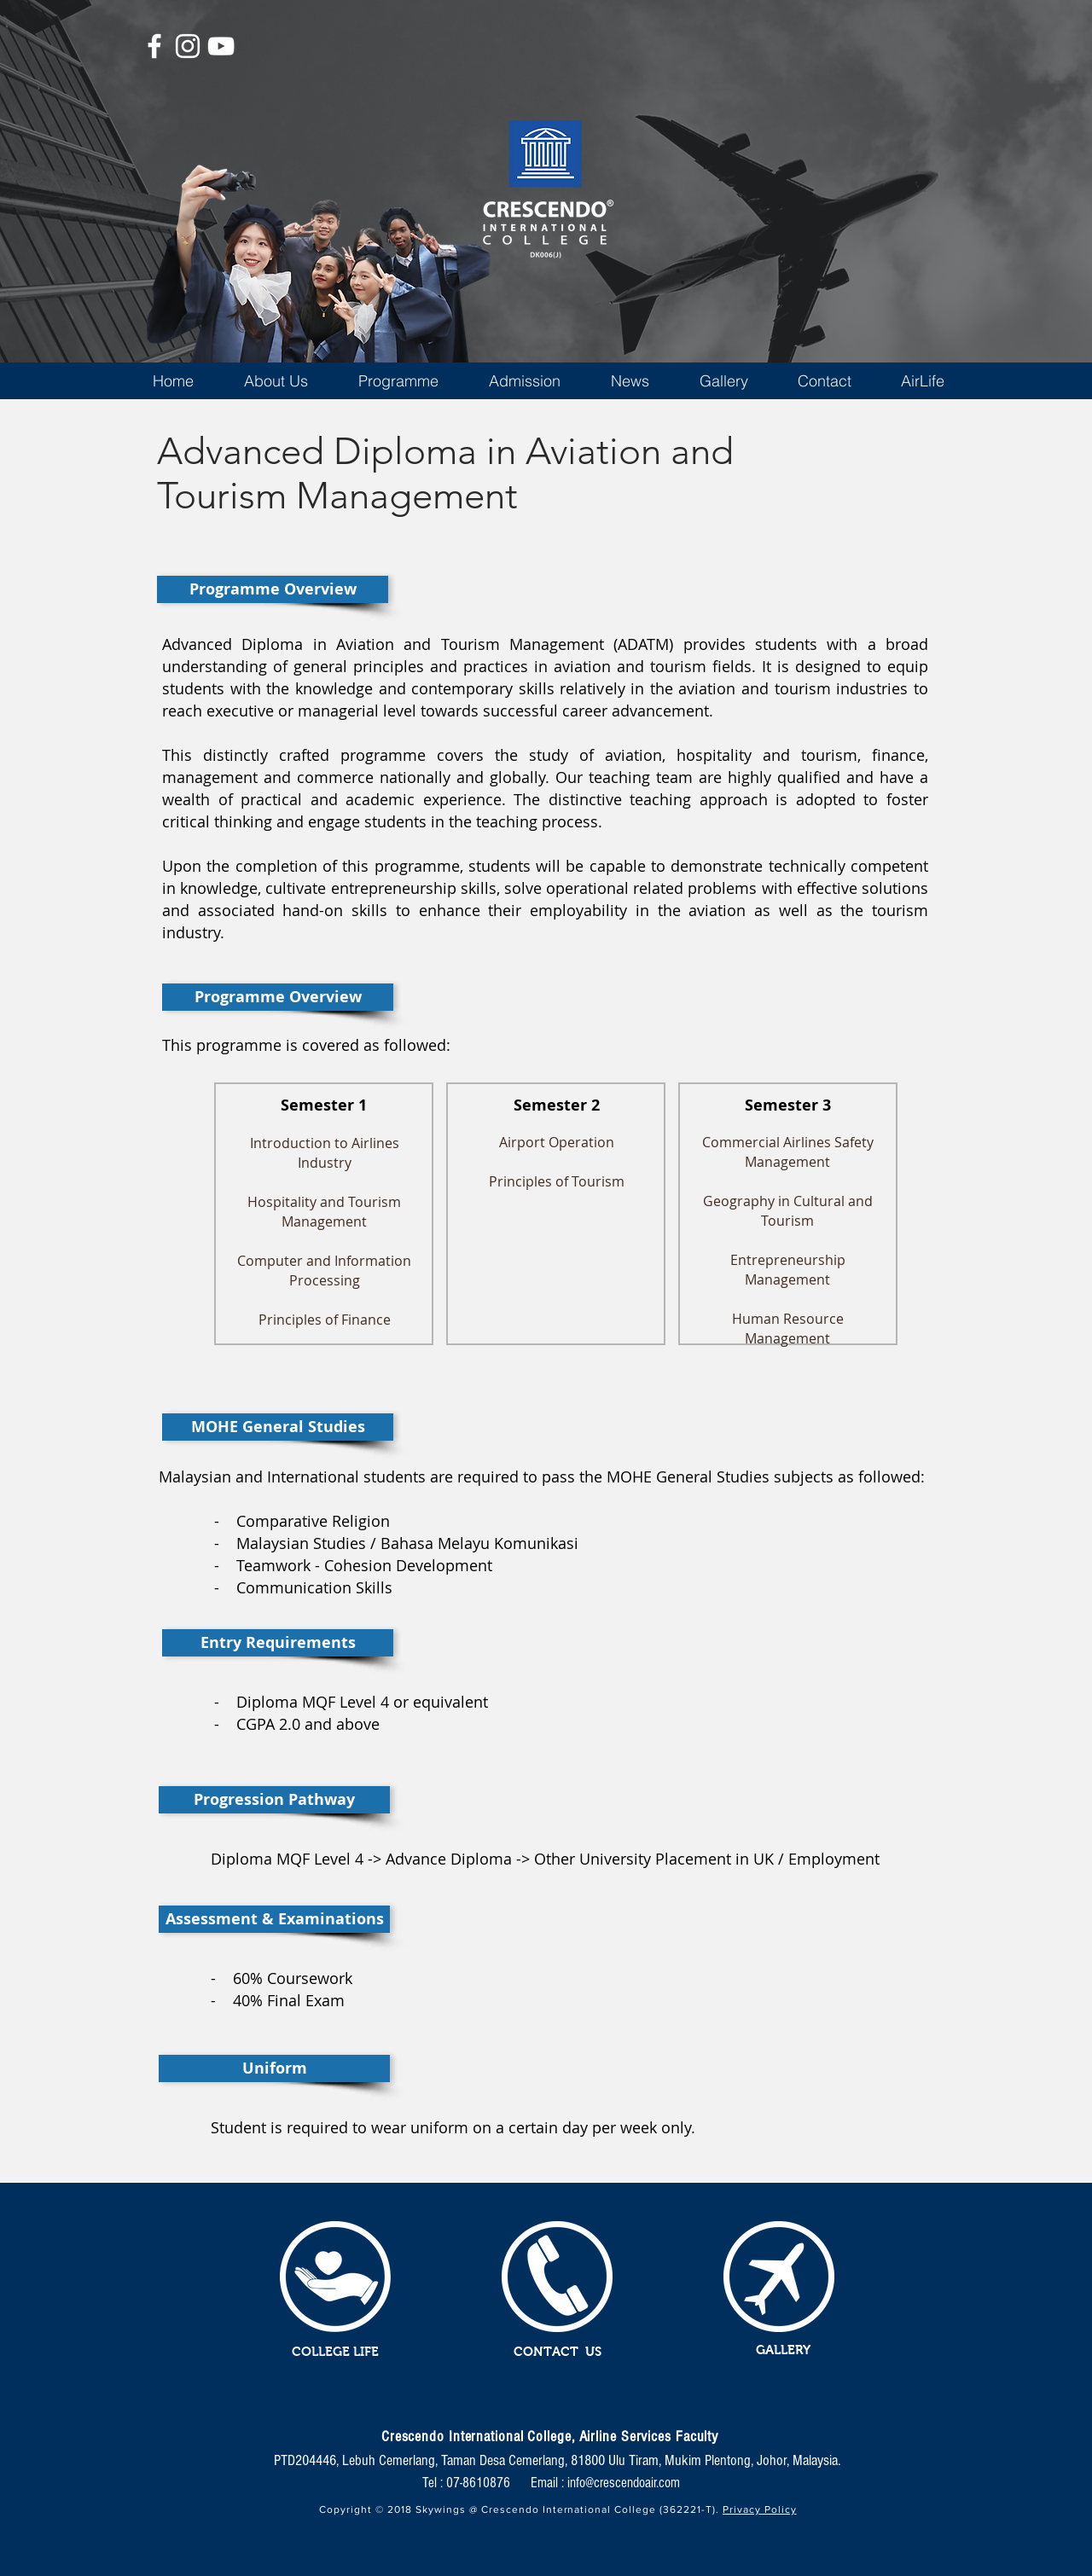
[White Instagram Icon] (187, 46)
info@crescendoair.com (623, 2482)
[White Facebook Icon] (154, 46)
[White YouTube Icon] (221, 46)
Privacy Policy (760, 2509)
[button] (275, 381)
